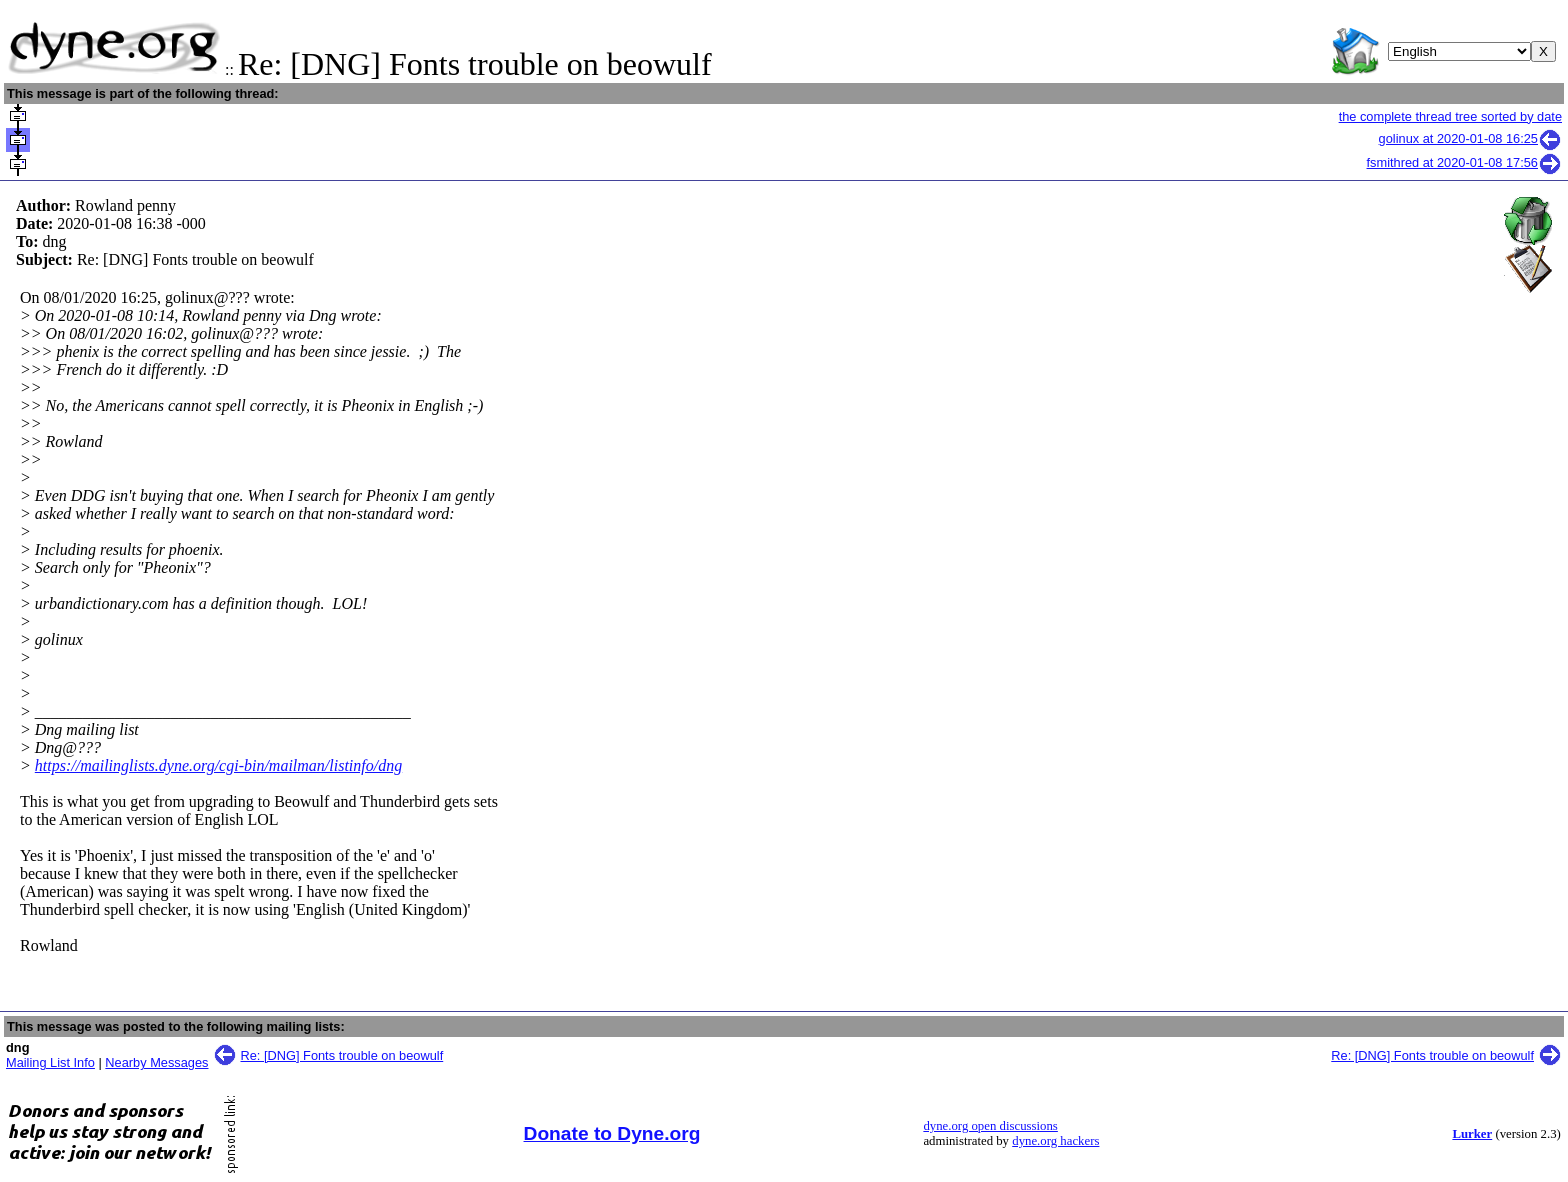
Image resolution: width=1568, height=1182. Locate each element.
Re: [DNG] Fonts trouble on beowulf (342, 1055)
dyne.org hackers (1055, 1141)
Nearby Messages (156, 1062)
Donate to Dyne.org (612, 1133)
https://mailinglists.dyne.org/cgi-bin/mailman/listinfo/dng (218, 765)
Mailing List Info (50, 1062)
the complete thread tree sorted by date (1450, 116)
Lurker (1472, 1134)
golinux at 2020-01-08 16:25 (1470, 138)
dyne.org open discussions (990, 1126)
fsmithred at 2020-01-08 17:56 (1464, 162)
